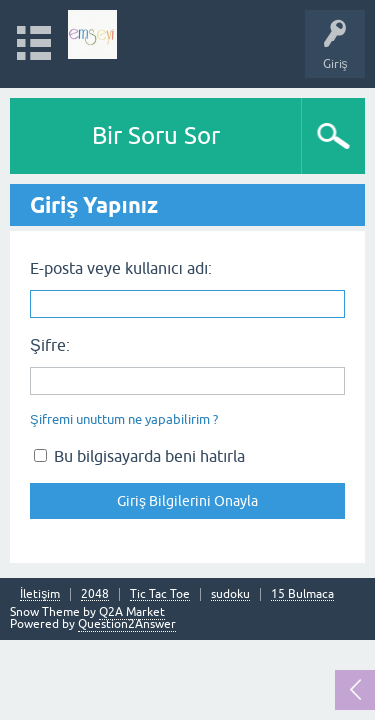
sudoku (230, 594)
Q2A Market (132, 612)
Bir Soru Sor (156, 135)
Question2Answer (127, 624)
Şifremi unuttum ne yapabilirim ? (124, 419)
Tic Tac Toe (160, 594)
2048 (95, 594)
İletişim (40, 594)
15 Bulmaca (302, 594)
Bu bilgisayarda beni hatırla (139, 456)
